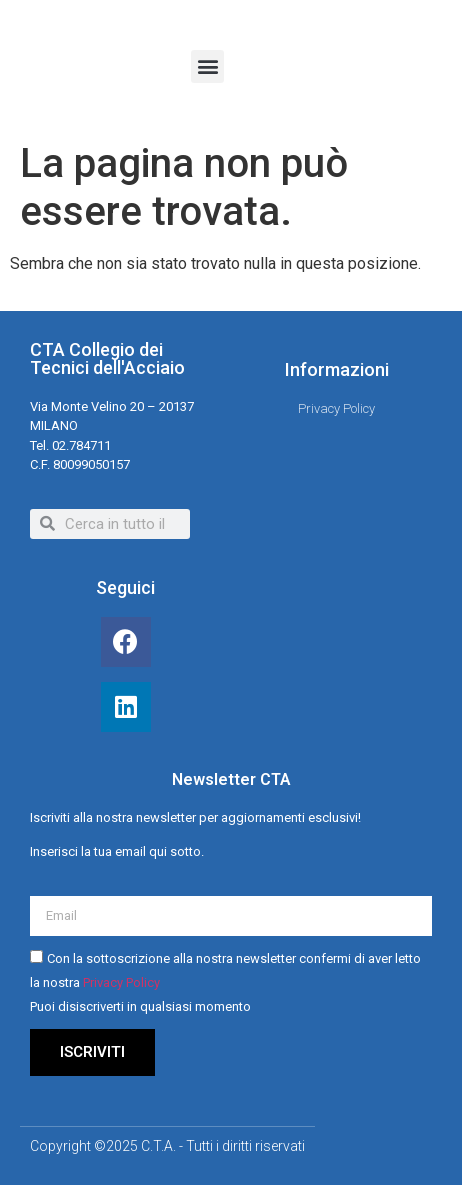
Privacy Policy (121, 982)
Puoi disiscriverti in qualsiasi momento (140, 1006)
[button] (207, 66)
